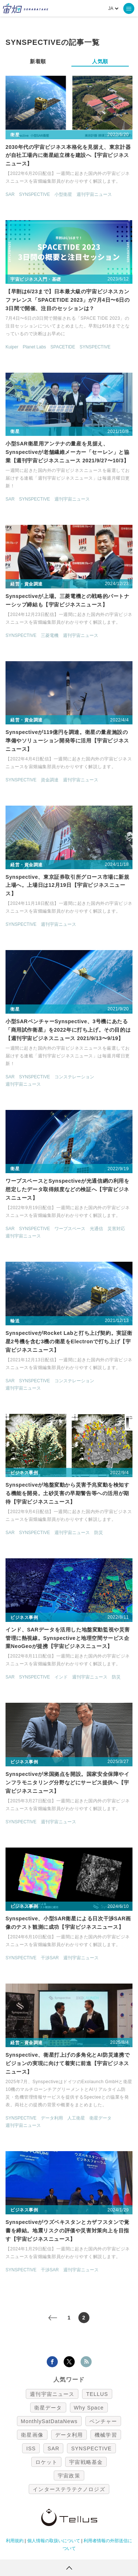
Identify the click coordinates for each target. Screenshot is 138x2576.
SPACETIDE (62, 347)
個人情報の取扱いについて (53, 2540)
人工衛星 (76, 2118)
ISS (31, 2448)
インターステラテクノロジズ (69, 2489)
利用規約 (15, 2540)
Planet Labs (34, 347)
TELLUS (97, 2394)
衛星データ (100, 2118)
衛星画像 (32, 2435)
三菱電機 (50, 635)
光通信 (96, 1228)
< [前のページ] (58, 2317)
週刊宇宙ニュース (94, 194)
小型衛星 (63, 194)
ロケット (46, 2462)
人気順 (100, 61)
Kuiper (12, 347)
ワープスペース (69, 1228)
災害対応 (116, 1228)
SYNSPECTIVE (34, 194)
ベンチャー (103, 2421)
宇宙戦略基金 (86, 2462)
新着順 (38, 61)
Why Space (89, 2408)
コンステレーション (74, 1076)
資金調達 (50, 779)
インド (61, 1677)
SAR (10, 194)
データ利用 (52, 2118)
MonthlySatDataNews (49, 2421)
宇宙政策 (69, 2476)
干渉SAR (50, 1957)
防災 (98, 1532)
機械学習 (106, 2435)
